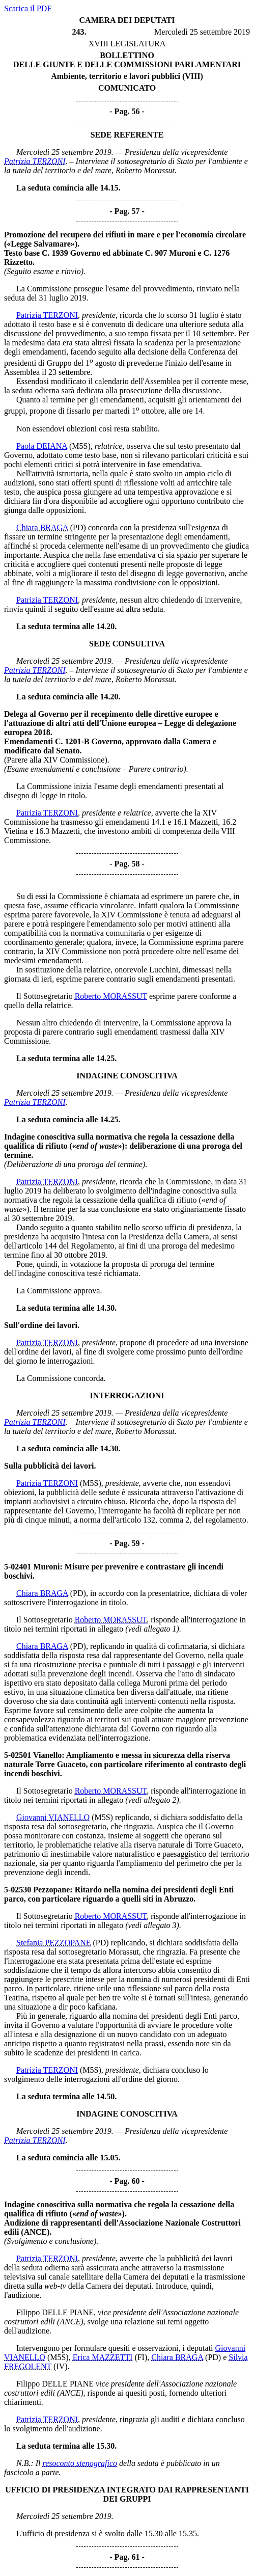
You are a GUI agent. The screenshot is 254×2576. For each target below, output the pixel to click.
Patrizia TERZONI (34, 161)
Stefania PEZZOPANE (53, 1942)
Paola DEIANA (41, 446)
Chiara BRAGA (42, 527)
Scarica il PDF (27, 8)
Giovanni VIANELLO (53, 1817)
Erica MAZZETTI (103, 2357)
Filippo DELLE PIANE (55, 2312)
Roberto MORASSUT (111, 996)
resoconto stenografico (80, 2463)
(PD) (78, 527)
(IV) (60, 2366)
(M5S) (80, 446)
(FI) (140, 2357)
